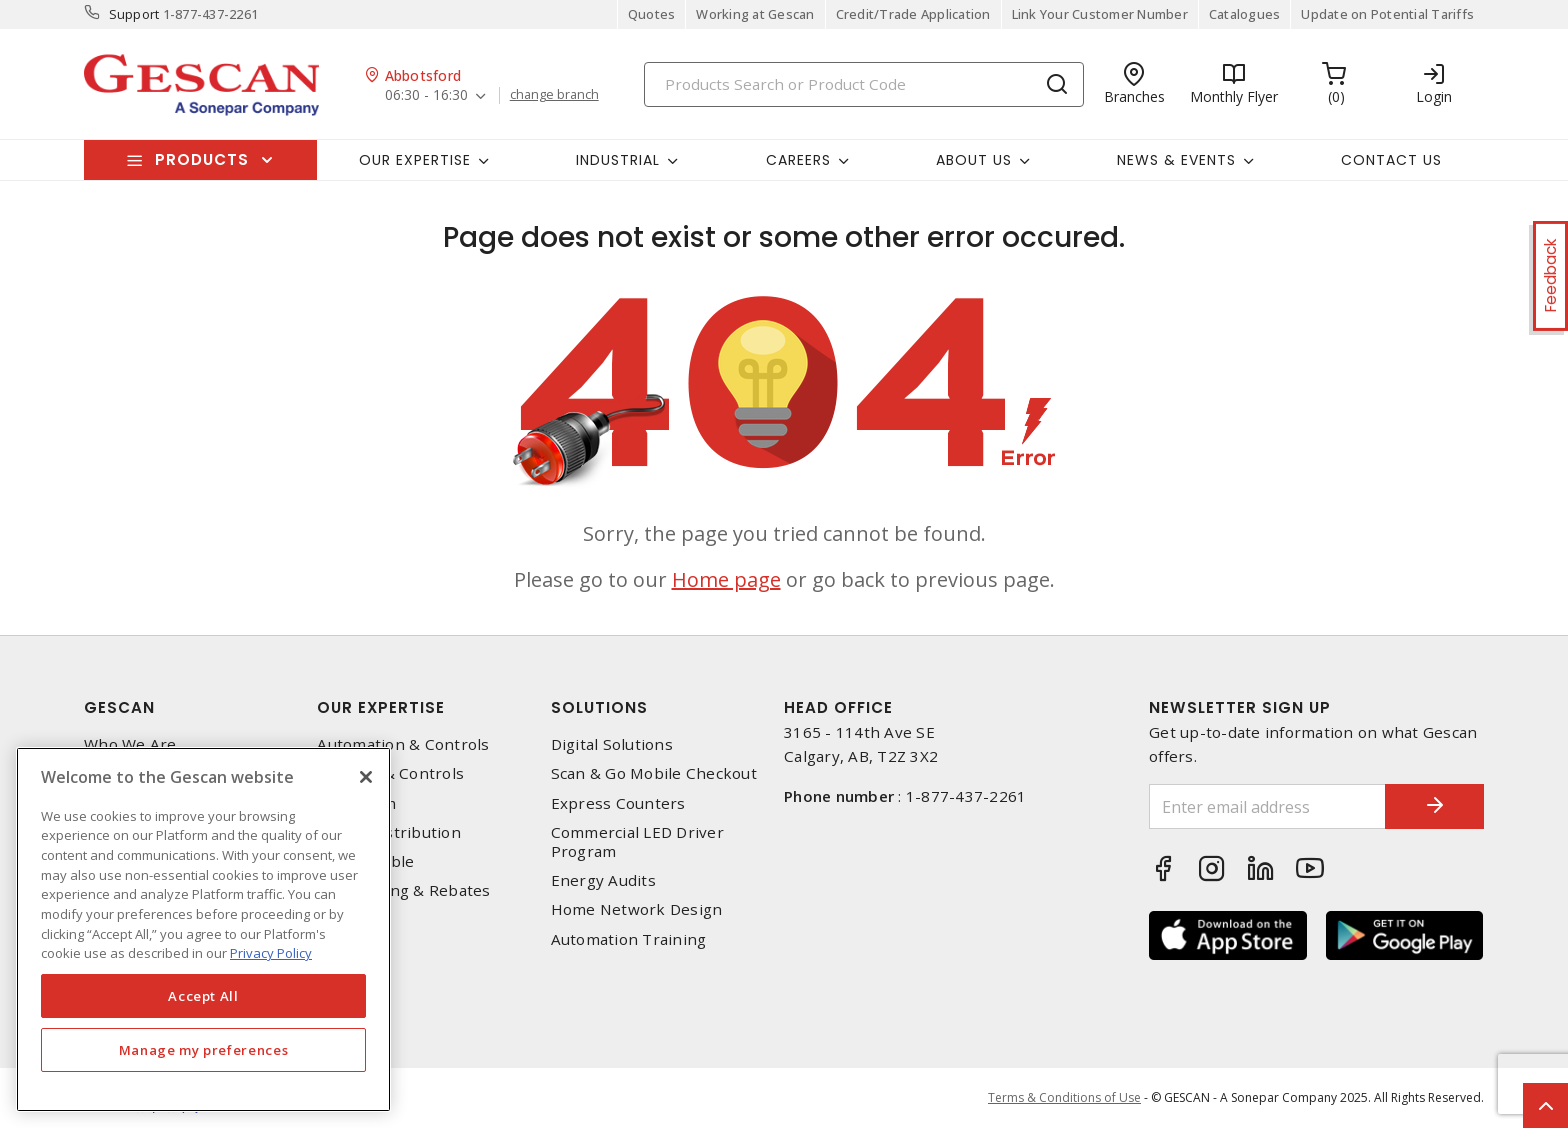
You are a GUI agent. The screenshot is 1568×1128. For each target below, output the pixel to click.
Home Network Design (637, 909)
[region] (203, 929)
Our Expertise (381, 707)
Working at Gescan (755, 14)
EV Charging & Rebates (403, 890)
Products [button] (202, 159)
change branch (554, 95)
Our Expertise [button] (415, 160)
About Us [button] (974, 160)
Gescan (119, 707)
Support (134, 14)
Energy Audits (603, 880)
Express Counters (618, 803)
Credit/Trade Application (913, 14)
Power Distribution (389, 832)
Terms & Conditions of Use (1064, 1097)
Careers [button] (798, 160)
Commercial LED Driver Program (637, 842)
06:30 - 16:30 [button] (426, 95)
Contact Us (1391, 160)
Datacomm (356, 803)
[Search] (864, 84)
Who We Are (130, 744)
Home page (726, 579)
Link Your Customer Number (1100, 14)
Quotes (652, 14)
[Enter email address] (1267, 806)
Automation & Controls (403, 744)
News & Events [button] (1176, 160)
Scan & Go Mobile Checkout (654, 773)
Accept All (203, 996)
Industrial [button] (618, 160)
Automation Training (629, 939)
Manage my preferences (204, 1050)
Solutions (599, 707)
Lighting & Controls (390, 773)
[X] (366, 777)
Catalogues (1245, 14)
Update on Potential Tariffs (1387, 14)
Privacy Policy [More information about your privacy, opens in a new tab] (271, 953)
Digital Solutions (612, 744)
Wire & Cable (365, 861)
